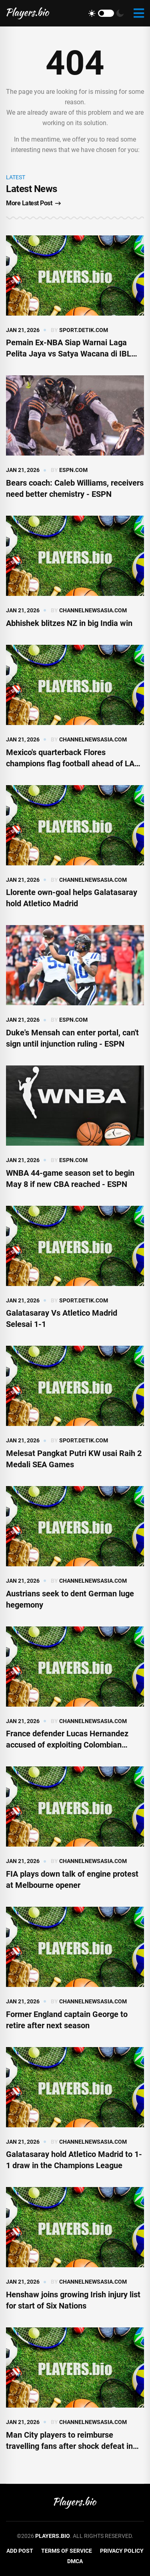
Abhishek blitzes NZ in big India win (69, 623)
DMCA (75, 2561)
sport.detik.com (83, 330)
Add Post (19, 2551)
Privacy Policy (122, 2551)
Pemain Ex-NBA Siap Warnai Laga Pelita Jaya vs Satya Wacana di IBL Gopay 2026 (68, 354)
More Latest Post (33, 203)
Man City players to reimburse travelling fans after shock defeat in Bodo (69, 2446)
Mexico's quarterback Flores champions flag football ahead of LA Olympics (70, 763)
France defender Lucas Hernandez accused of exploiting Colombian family (67, 1745)
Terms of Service (66, 2551)
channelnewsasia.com (93, 610)
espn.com (73, 470)
